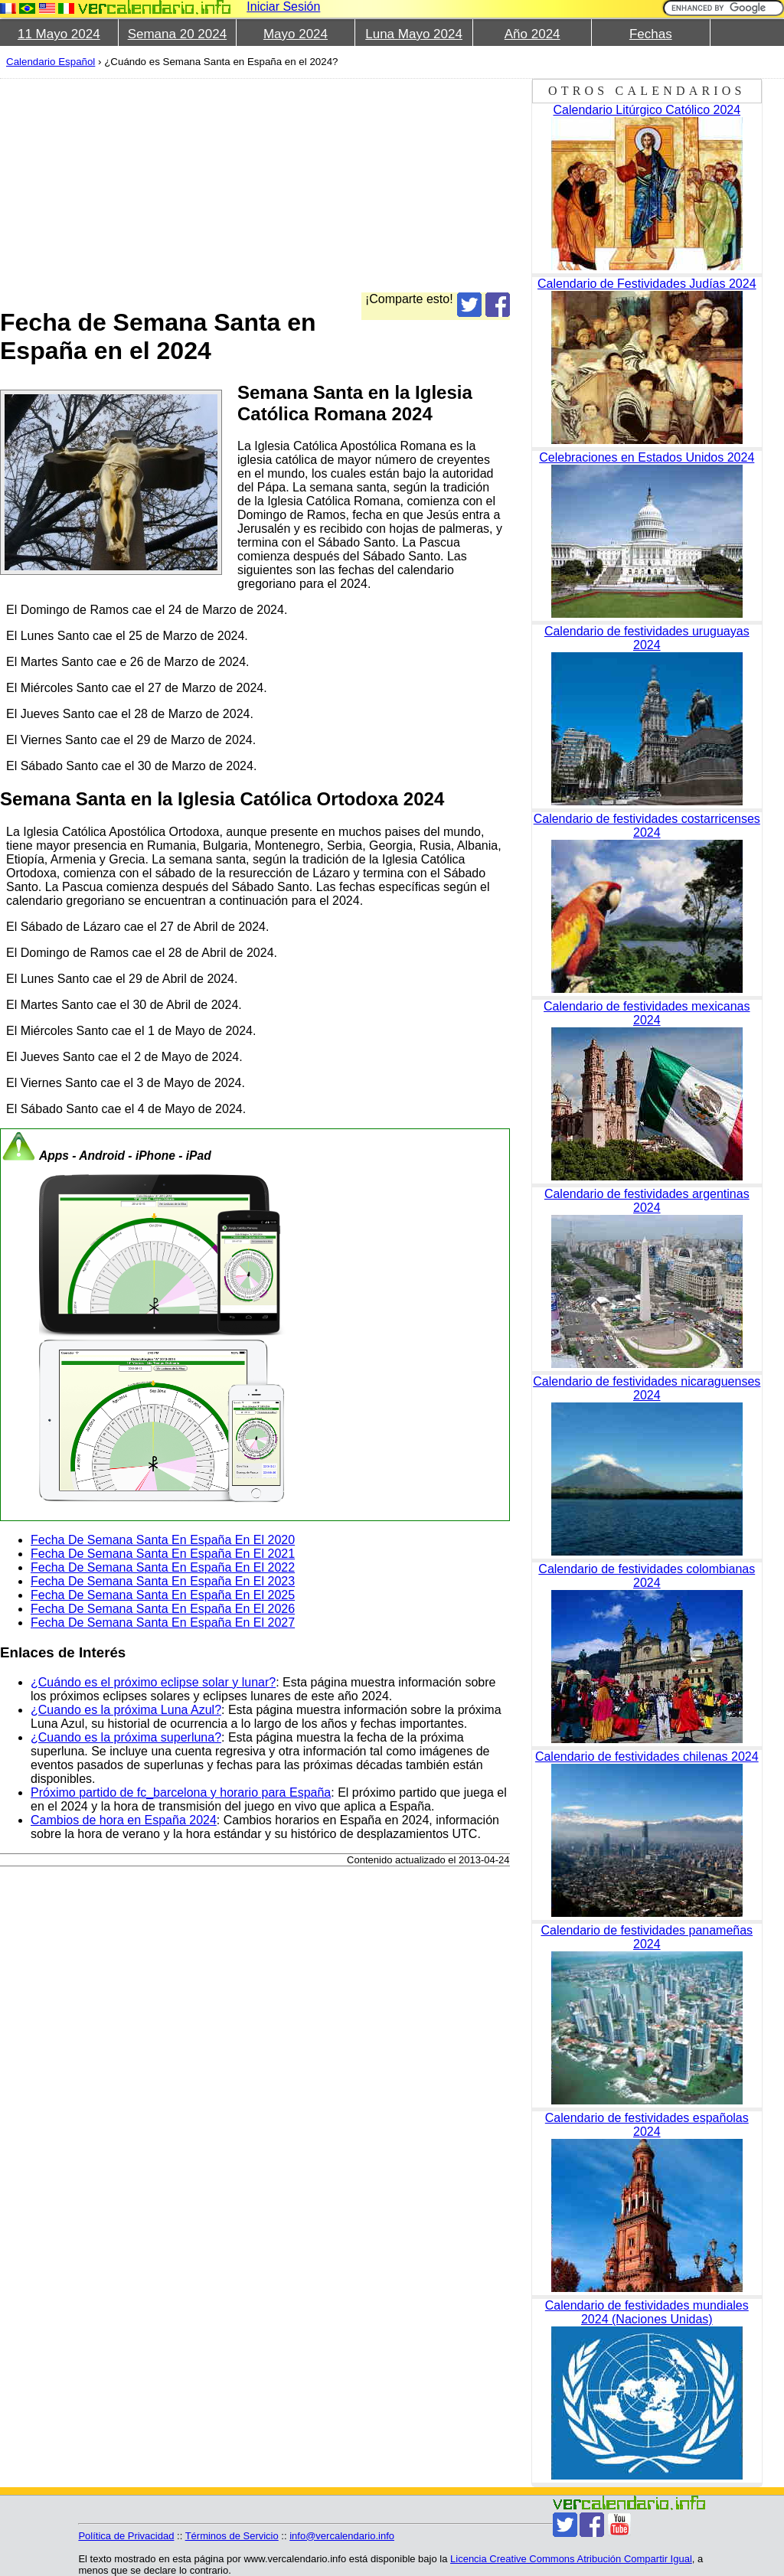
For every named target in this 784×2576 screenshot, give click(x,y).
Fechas (650, 34)
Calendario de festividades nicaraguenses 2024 (646, 1388)
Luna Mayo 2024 (413, 34)
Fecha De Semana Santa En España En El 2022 (163, 1567)
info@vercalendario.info (341, 2536)
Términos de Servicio (232, 2536)
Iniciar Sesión (283, 6)
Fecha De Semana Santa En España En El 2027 (163, 1622)
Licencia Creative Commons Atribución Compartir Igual (571, 2559)
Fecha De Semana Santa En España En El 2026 (163, 1608)
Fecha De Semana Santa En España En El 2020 (163, 1539)
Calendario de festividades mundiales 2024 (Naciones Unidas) (647, 2312)
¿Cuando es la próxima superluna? (126, 1737)
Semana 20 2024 (177, 34)
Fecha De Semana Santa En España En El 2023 (163, 1581)
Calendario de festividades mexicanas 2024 (647, 1013)
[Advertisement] (386, 185)
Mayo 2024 (295, 34)
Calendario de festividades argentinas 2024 (647, 1200)
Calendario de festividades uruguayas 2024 (647, 638)
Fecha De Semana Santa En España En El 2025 (163, 1594)
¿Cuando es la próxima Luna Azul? (126, 1709)
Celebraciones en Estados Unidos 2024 (646, 457)
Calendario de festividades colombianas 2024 (646, 1575)
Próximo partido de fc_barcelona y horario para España (181, 1792)
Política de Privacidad (126, 2536)
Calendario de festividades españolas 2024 (647, 2124)
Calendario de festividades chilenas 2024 (647, 1756)
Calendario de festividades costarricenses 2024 (647, 825)
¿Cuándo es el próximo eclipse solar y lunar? (153, 1682)
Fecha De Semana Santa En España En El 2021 (163, 1553)
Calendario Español (50, 61)
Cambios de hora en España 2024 (124, 1820)
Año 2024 (532, 34)
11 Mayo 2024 (59, 34)
